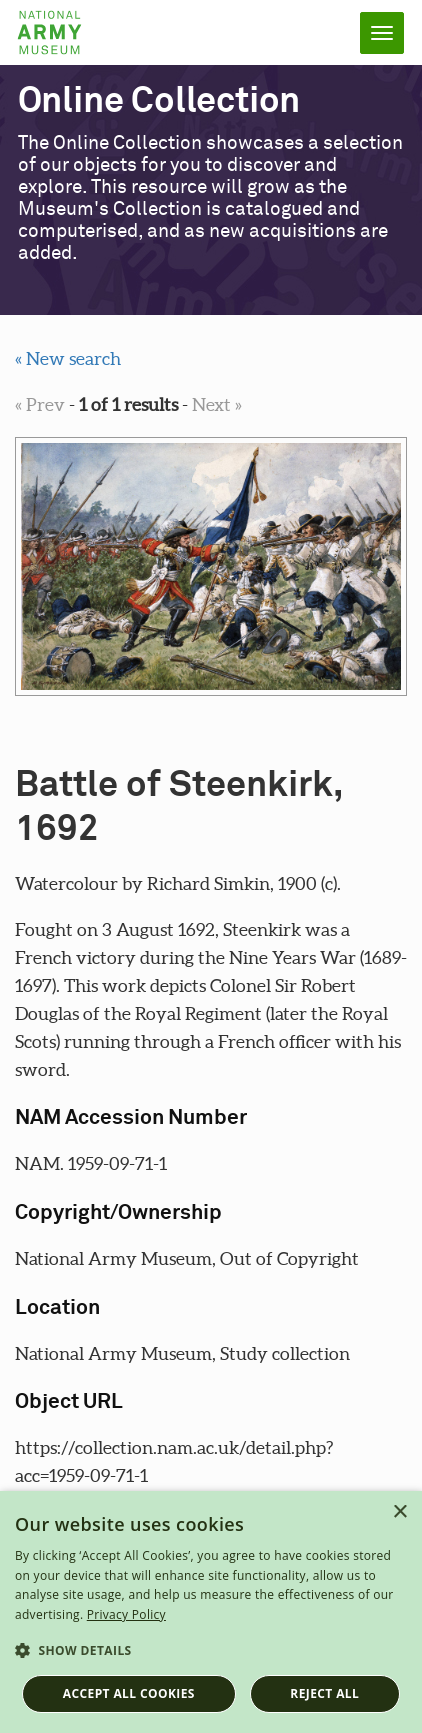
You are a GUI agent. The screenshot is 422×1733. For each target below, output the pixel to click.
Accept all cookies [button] (129, 1693)
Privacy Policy (126, 1614)
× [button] (399, 1512)
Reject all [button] (324, 1693)
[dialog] (211, 1612)
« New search (68, 358)
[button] (211, 1651)
